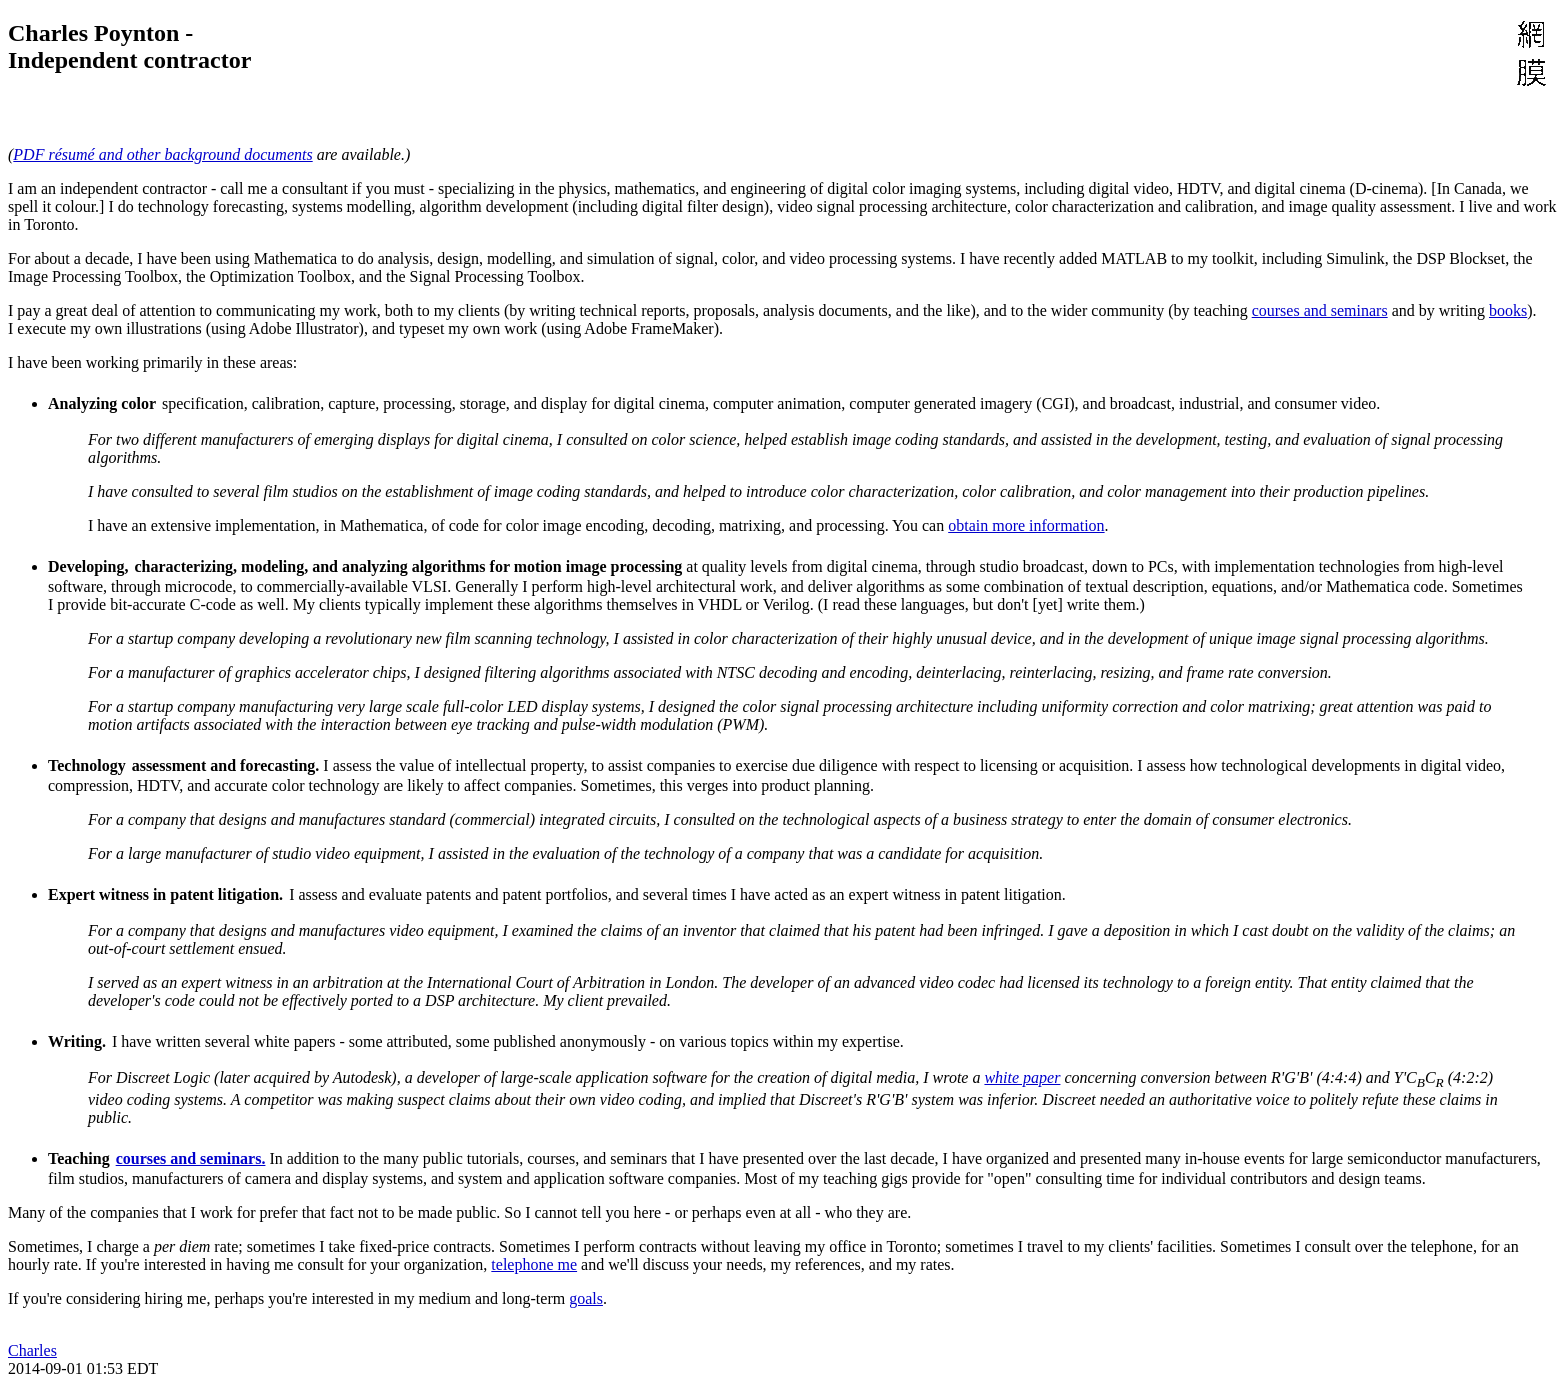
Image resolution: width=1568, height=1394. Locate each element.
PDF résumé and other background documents (162, 154)
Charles (32, 1350)
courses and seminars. (191, 1158)
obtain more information (1026, 525)
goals (586, 1298)
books (1508, 310)
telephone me (534, 1264)
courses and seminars (1320, 310)
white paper (1022, 1077)
